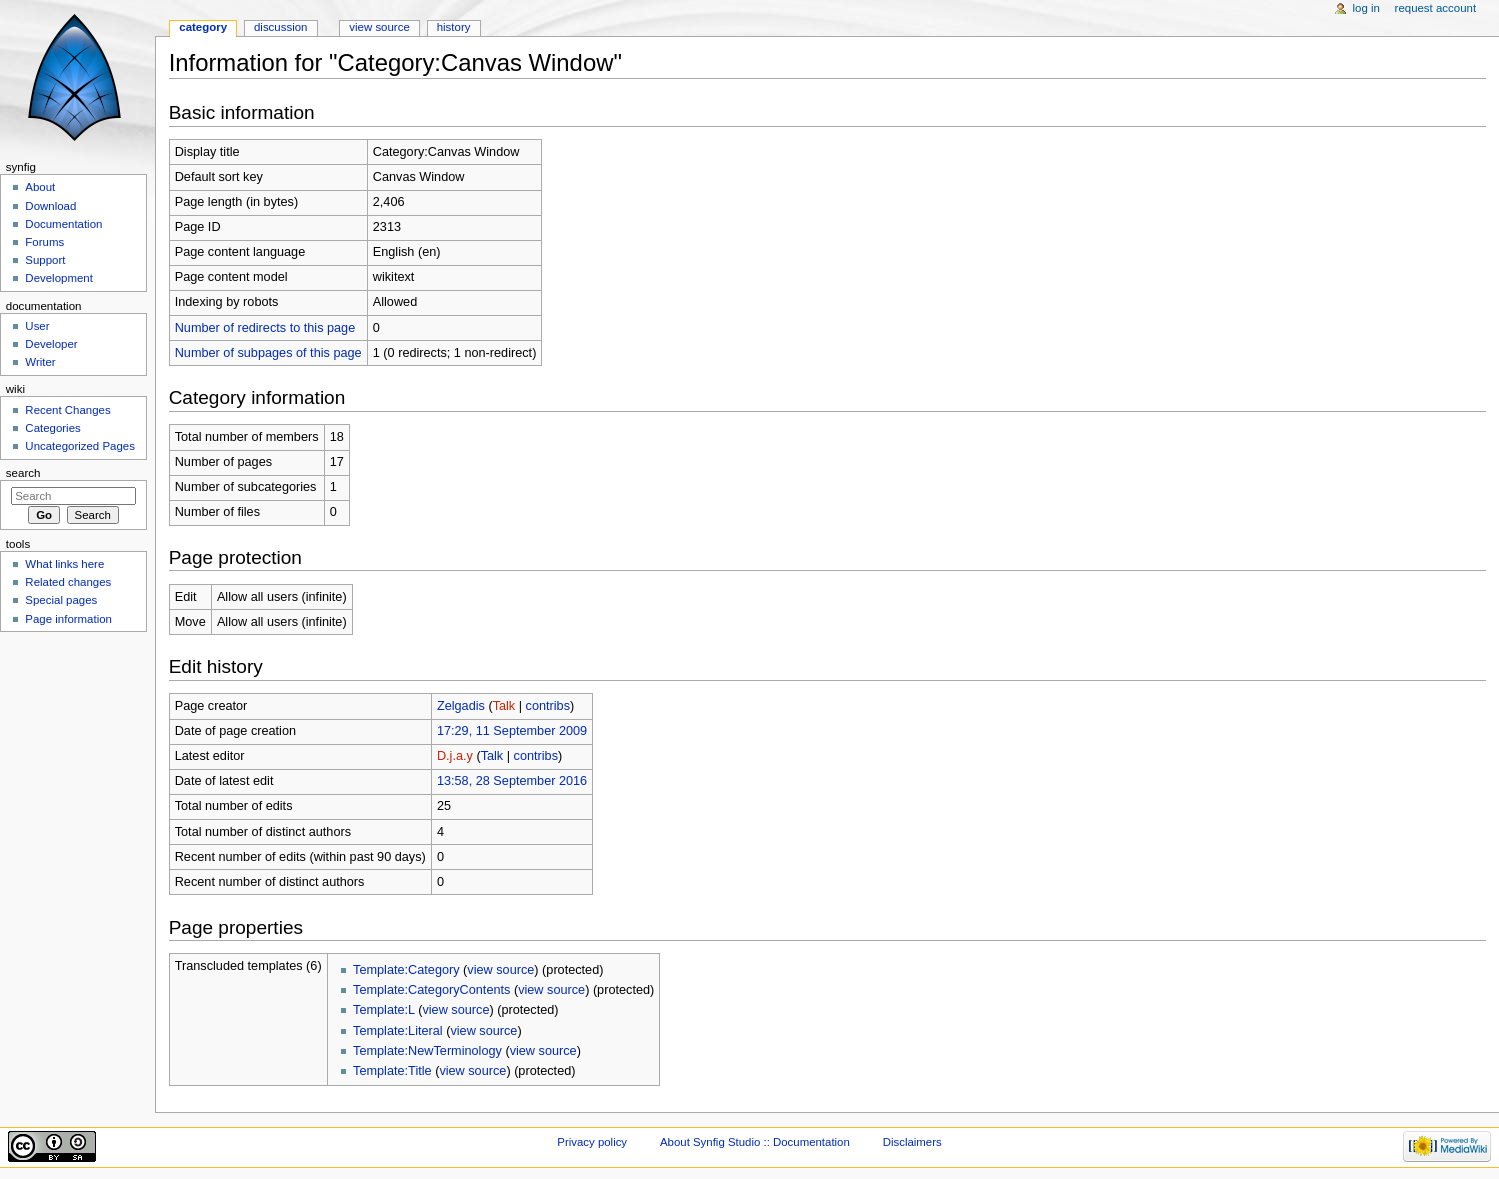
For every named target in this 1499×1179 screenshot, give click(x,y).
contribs (548, 706)
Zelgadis (461, 706)
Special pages (61, 600)
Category (203, 27)
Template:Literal (398, 1031)
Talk (504, 706)
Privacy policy (592, 1142)
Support (45, 260)
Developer (51, 344)
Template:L (384, 1010)
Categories (52, 428)
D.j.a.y (455, 756)
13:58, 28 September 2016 (512, 781)
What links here (64, 564)
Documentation (63, 224)
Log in (1366, 8)
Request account (1436, 8)
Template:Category (406, 970)
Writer (40, 362)
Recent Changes (67, 410)
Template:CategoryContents (431, 990)
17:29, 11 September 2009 (512, 731)
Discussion (280, 27)
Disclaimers (912, 1142)
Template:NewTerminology (427, 1051)
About (40, 187)
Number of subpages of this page (268, 353)
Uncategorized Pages (80, 446)
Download (50, 206)
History (454, 27)
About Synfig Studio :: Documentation (755, 1142)
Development (58, 278)
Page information (68, 619)
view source (500, 970)
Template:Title (392, 1071)
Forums (44, 242)
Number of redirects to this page (265, 328)
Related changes (68, 582)
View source (379, 27)
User (37, 326)
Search (23, 473)
